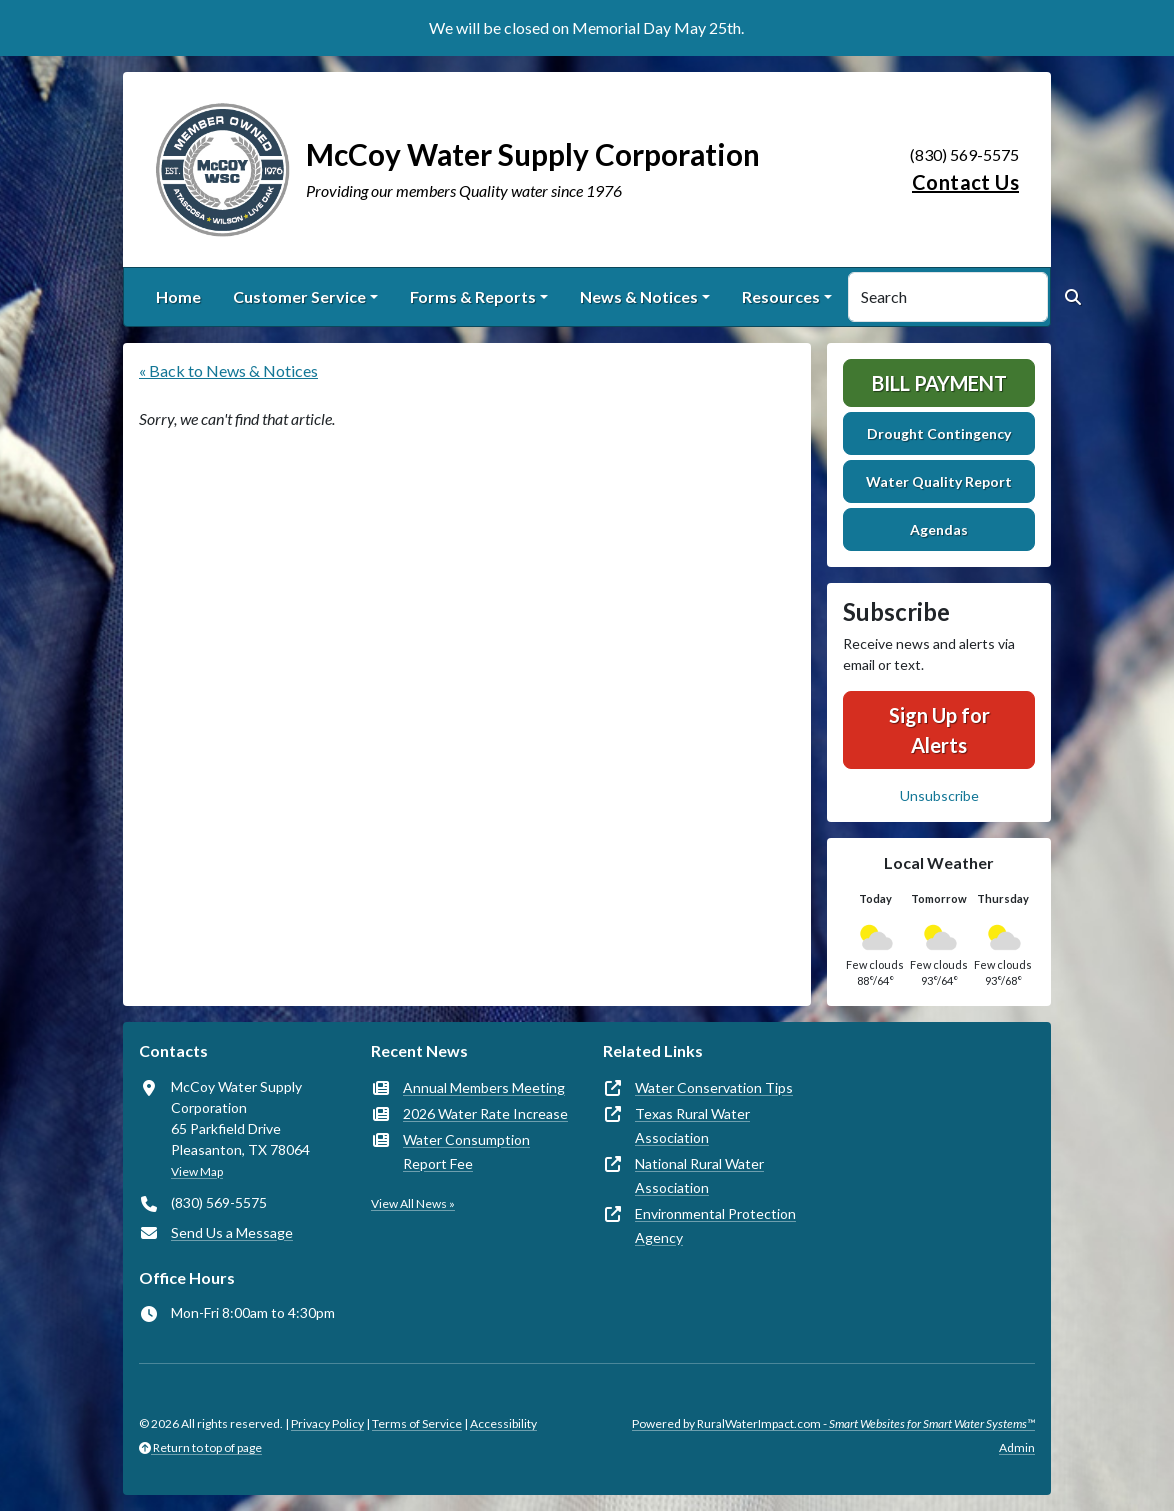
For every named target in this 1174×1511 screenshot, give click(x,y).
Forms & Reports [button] (473, 296)
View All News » (413, 1203)
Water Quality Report (939, 481)
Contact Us (965, 182)
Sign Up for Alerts (939, 730)
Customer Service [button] (299, 296)
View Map (197, 1171)
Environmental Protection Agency (715, 1225)
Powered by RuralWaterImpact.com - (833, 1423)
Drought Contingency (939, 433)
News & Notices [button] (639, 296)
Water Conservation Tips (714, 1087)
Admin (1017, 1447)
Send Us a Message (232, 1232)
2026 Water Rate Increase (485, 1113)
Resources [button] (781, 296)
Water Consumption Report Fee (466, 1151)
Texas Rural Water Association (692, 1125)
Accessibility (503, 1423)
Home (178, 296)
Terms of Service (417, 1423)
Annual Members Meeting (484, 1087)
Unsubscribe (939, 795)
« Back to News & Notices (228, 370)
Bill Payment (939, 383)
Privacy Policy (327, 1423)
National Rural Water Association (699, 1175)
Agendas (939, 529)
